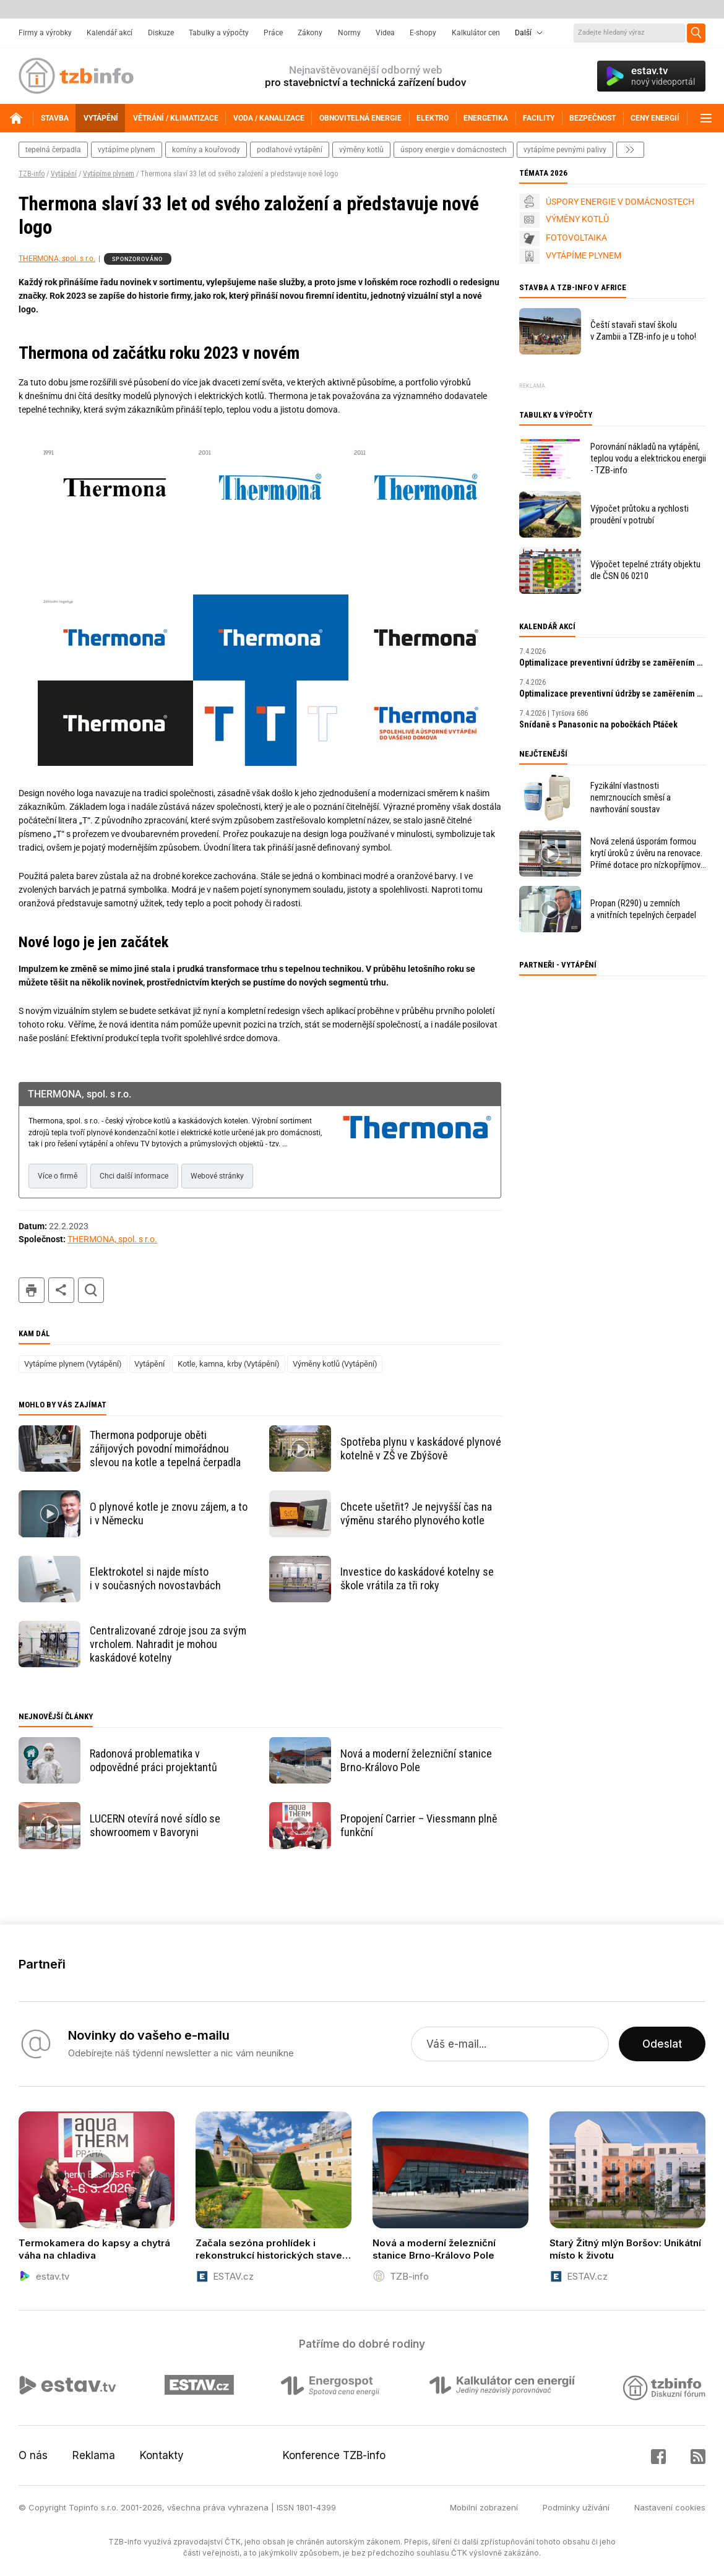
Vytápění (64, 174)
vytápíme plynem (126, 149)
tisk (31, 1290)
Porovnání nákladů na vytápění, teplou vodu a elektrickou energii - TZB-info (648, 458)
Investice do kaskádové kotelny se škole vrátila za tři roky (417, 1578)
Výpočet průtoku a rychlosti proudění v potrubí (639, 514)
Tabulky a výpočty (219, 32)
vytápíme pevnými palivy (565, 149)
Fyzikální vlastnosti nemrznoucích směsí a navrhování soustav (630, 797)
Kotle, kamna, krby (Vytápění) (229, 1363)
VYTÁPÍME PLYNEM (583, 255)
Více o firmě (57, 1176)
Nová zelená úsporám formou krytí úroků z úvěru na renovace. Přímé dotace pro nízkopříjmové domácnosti (647, 853)
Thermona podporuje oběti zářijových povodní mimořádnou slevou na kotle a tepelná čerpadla (165, 1448)
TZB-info (32, 174)
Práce (273, 32)
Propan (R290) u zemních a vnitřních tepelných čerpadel (643, 909)
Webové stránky (217, 1176)
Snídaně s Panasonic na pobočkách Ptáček (598, 724)
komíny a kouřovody (206, 149)
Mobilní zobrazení (484, 2507)
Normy (349, 32)
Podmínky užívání (576, 2507)
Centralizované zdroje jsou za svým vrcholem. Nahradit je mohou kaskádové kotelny (168, 1644)
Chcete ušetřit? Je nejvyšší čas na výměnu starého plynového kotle (416, 1513)
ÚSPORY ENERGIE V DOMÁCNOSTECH (620, 202)
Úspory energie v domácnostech (453, 149)
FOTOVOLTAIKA (576, 238)
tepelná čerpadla (53, 149)
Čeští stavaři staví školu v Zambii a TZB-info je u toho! (643, 330)
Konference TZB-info (334, 2455)
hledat (91, 1290)
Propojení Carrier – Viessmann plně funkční (418, 1825)
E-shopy (423, 32)
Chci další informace (134, 1176)
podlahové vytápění (289, 149)
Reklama (93, 2455)
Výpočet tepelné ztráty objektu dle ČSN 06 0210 (645, 570)
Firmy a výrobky (45, 32)
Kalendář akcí (109, 32)
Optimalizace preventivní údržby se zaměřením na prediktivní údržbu (612, 663)
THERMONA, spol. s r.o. (57, 258)
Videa (385, 32)
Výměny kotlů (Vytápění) (335, 1363)
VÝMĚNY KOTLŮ (577, 219)
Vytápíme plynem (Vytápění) (73, 1363)
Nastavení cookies (669, 2507)
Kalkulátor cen (476, 32)
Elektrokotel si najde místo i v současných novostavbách (155, 1578)
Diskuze (161, 32)
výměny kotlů (361, 149)
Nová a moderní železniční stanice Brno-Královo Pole (416, 1760)
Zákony (310, 32)
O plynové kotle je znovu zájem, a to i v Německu (169, 1513)
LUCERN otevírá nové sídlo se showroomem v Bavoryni (155, 1825)
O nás (33, 2455)
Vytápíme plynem (108, 174)
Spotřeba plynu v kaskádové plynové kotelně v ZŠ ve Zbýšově (420, 1448)
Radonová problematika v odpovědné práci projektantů (153, 1760)
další (630, 150)
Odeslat (662, 2044)
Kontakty (162, 2455)
